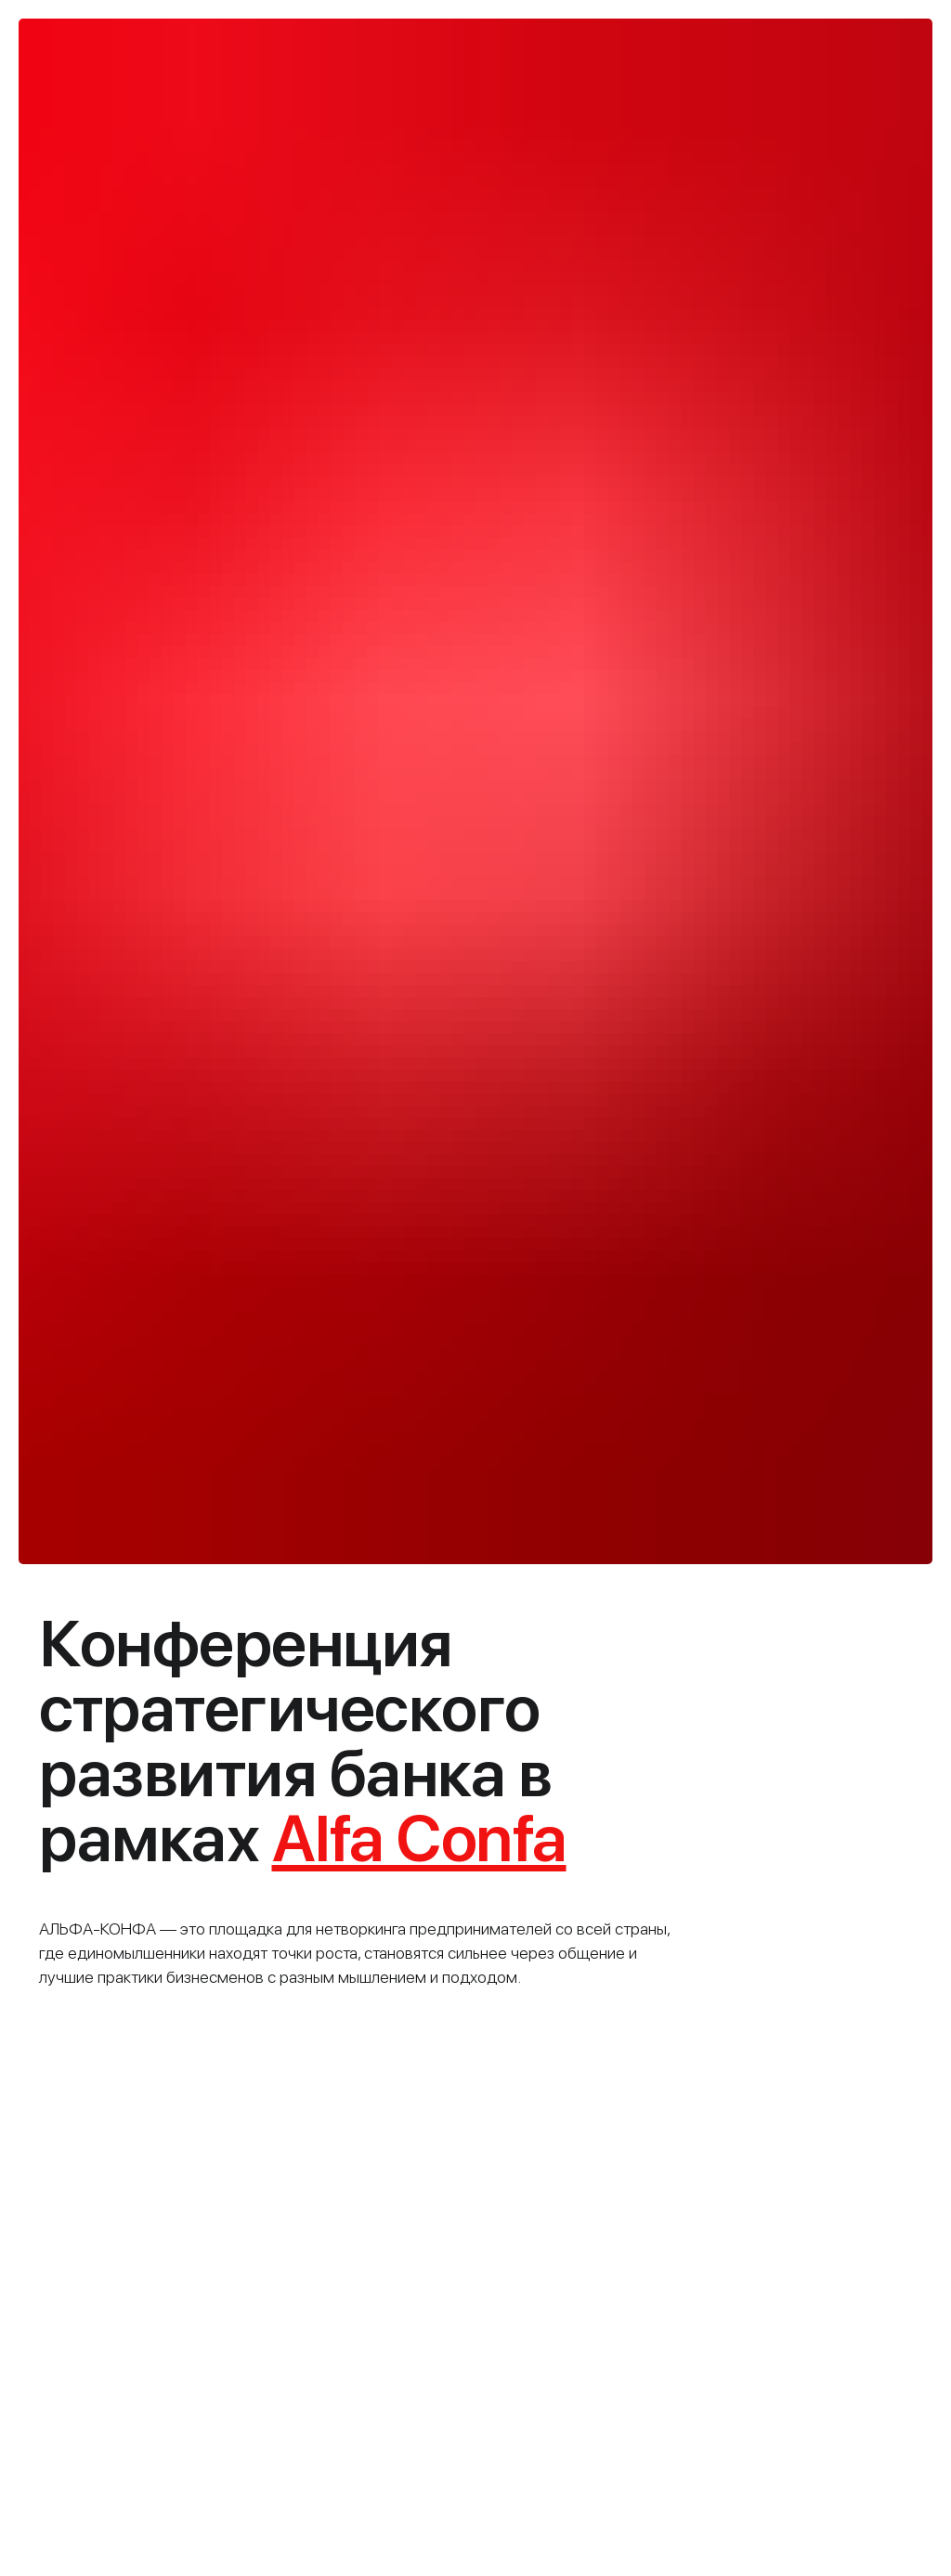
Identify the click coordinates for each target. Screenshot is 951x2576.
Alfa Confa (419, 1838)
